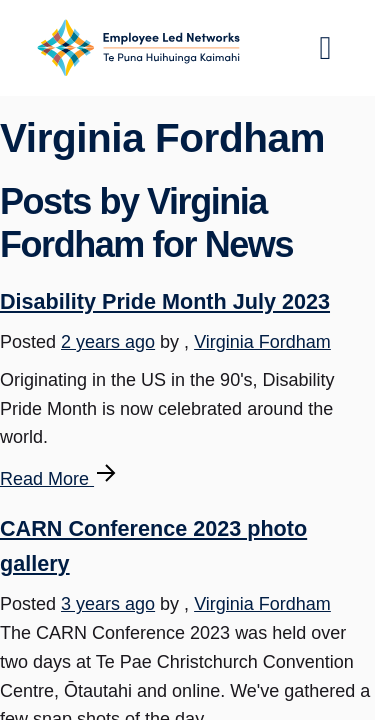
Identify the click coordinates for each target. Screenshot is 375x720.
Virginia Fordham (262, 342)
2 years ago (108, 342)
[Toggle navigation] (326, 48)
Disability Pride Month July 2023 (165, 301)
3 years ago (108, 604)
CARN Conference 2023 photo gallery (153, 546)
